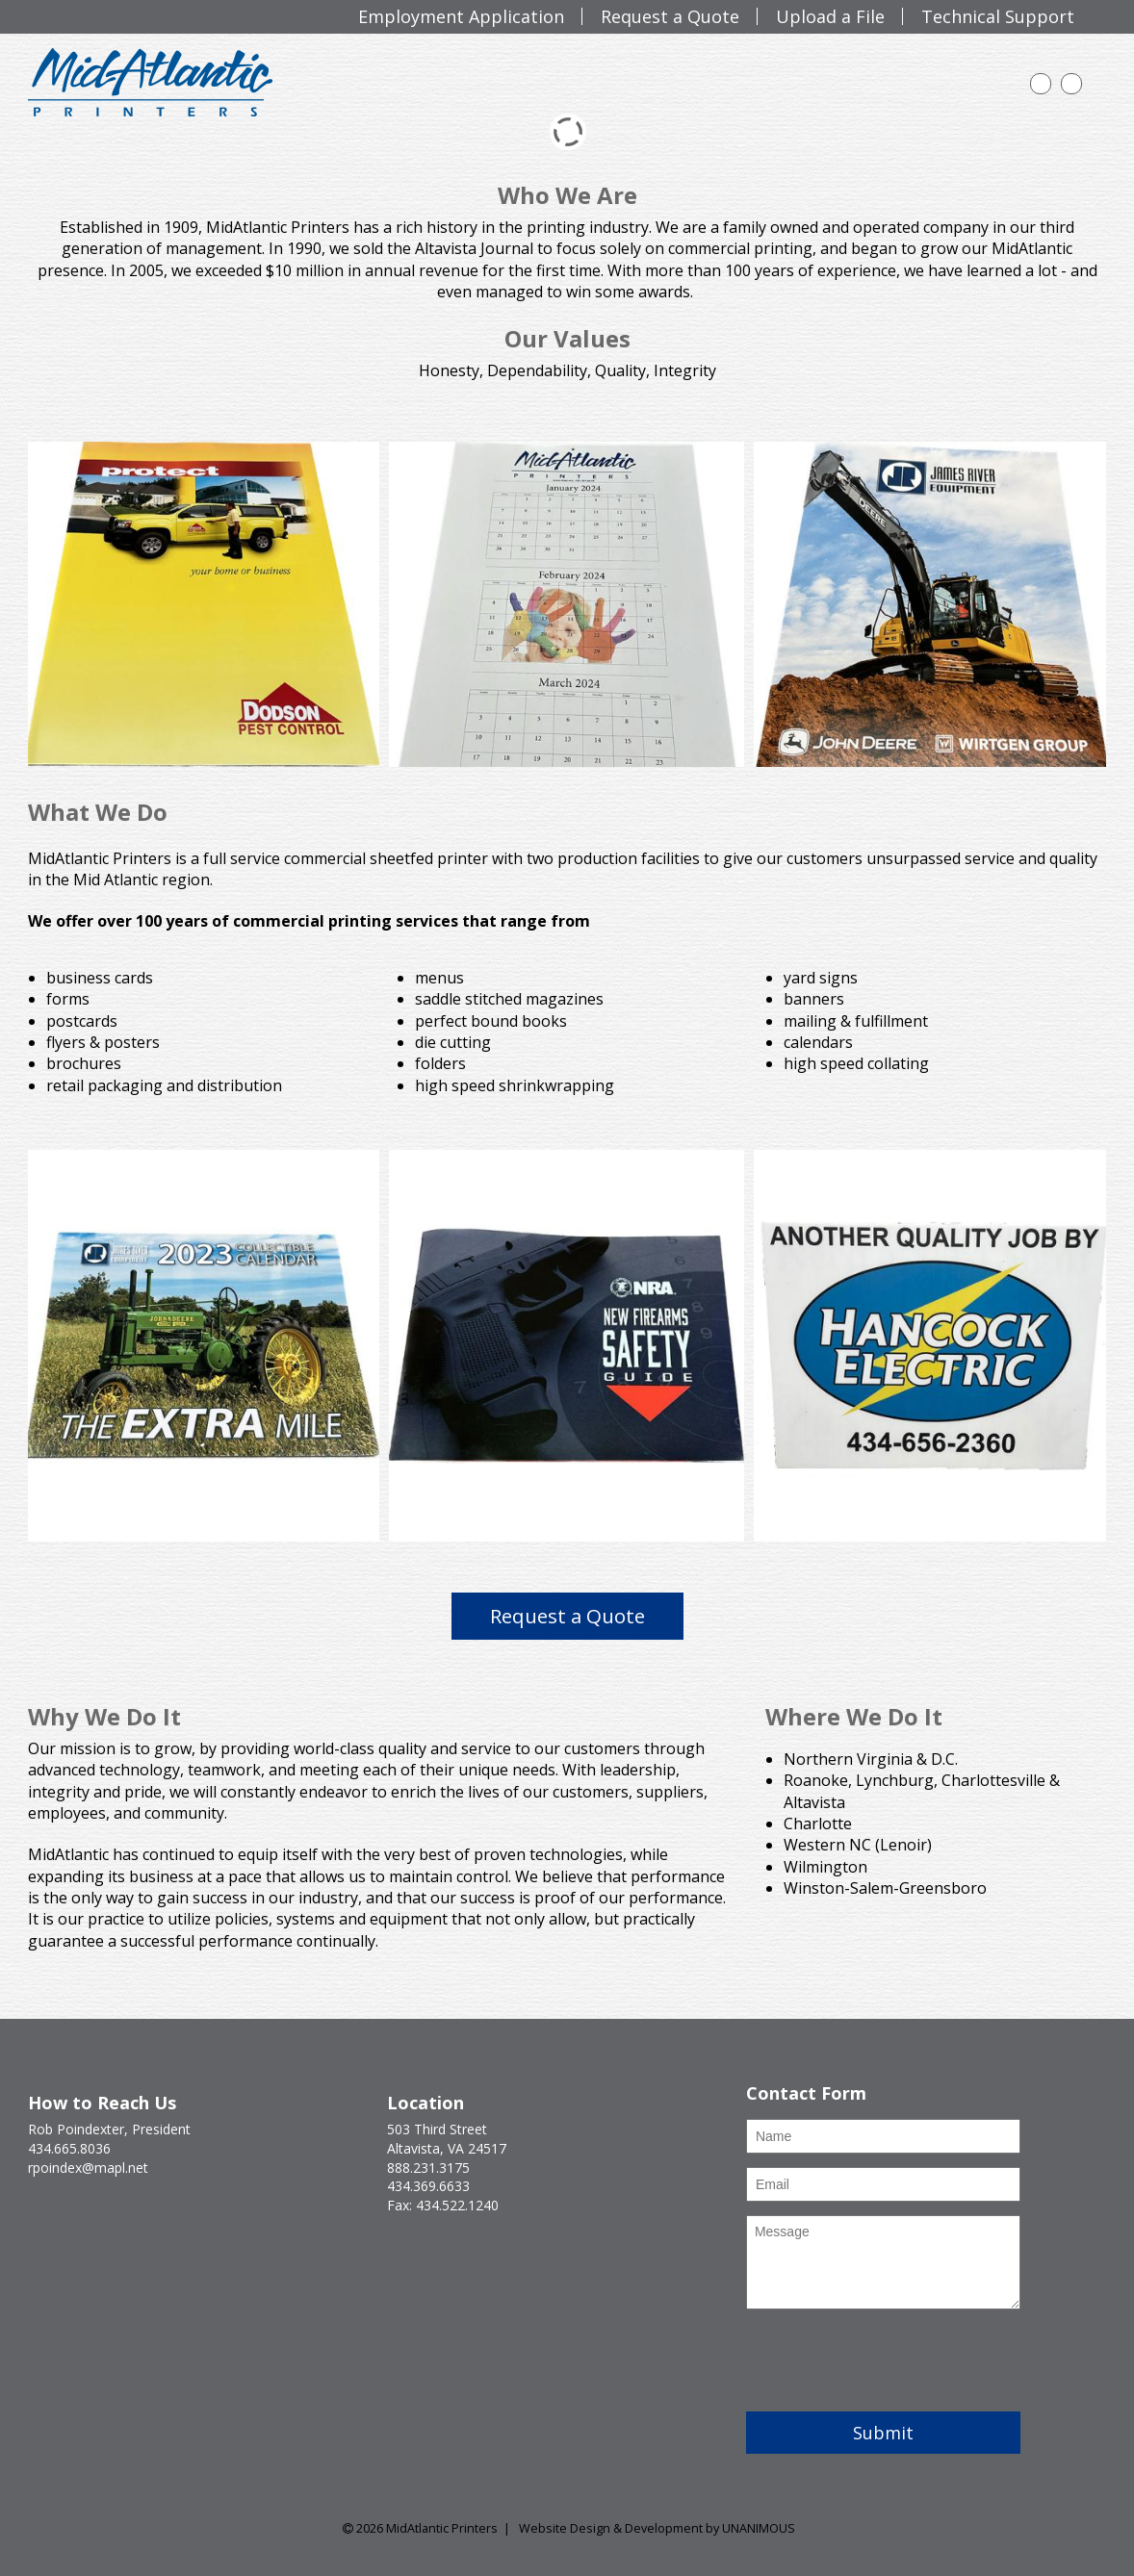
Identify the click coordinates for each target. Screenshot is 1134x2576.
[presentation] (892, 2360)
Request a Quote (567, 1615)
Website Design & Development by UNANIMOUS (657, 2528)
